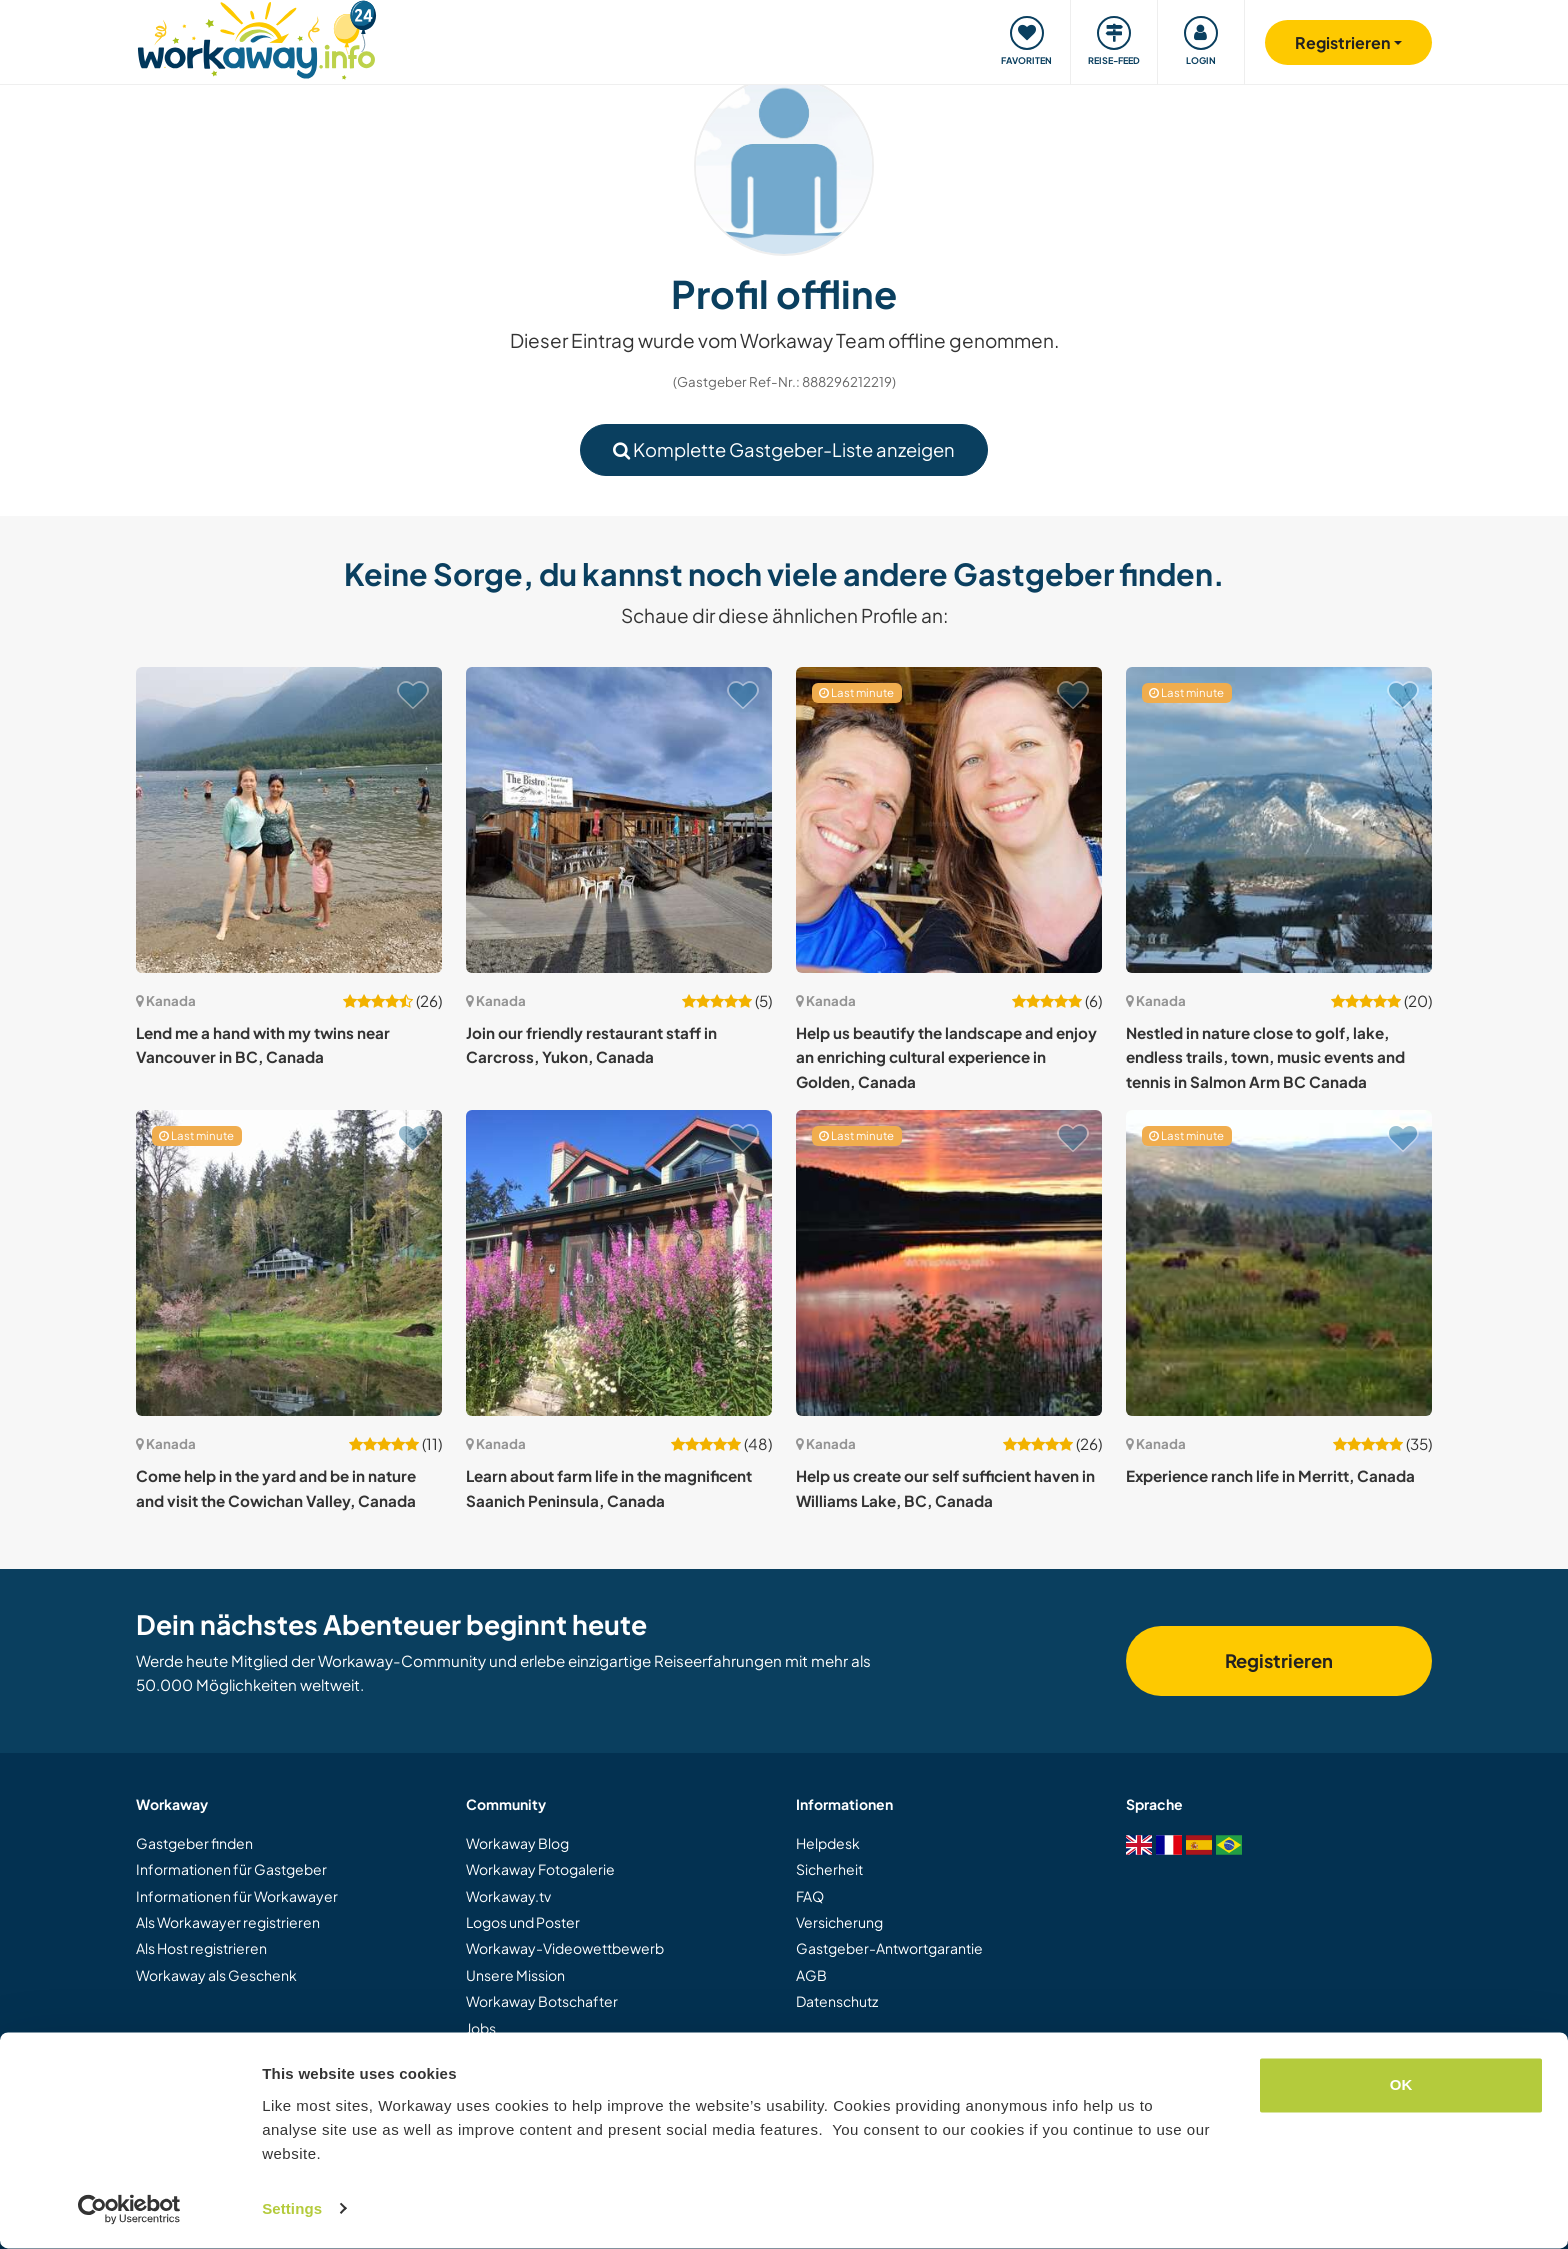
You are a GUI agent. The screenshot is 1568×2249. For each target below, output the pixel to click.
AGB (811, 1975)
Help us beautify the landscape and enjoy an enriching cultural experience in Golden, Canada (946, 1057)
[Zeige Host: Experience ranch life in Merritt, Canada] (1279, 1263)
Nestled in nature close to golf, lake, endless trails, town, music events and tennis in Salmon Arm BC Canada (1265, 1057)
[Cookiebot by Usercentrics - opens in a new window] (129, 2210)
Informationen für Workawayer (237, 1896)
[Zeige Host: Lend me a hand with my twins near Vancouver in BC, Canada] (289, 820)
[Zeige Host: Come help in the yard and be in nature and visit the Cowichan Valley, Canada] (289, 1263)
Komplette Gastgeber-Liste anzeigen (784, 449)
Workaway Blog (517, 1843)
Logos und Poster (523, 1922)
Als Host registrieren (201, 1948)
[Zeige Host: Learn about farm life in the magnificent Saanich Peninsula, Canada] (619, 1263)
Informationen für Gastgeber (231, 1869)
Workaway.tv (508, 1896)
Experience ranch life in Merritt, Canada (1270, 1475)
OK (1401, 2086)
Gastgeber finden (194, 1843)
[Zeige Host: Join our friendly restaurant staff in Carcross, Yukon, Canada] (619, 820)
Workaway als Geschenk (216, 1975)
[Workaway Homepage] (256, 37)
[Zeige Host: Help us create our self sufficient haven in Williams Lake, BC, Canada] (949, 1263)
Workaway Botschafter (542, 2001)
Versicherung (839, 1922)
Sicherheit (829, 1869)
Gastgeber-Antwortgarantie (889, 1948)
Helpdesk (828, 1843)
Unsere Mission (515, 1975)
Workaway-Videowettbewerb (565, 1948)
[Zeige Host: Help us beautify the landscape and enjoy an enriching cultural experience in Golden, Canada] (949, 820)
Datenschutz (837, 2001)
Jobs (481, 2028)
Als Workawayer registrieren (228, 1922)
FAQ (810, 1896)
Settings (292, 2209)
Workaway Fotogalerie (540, 1869)
